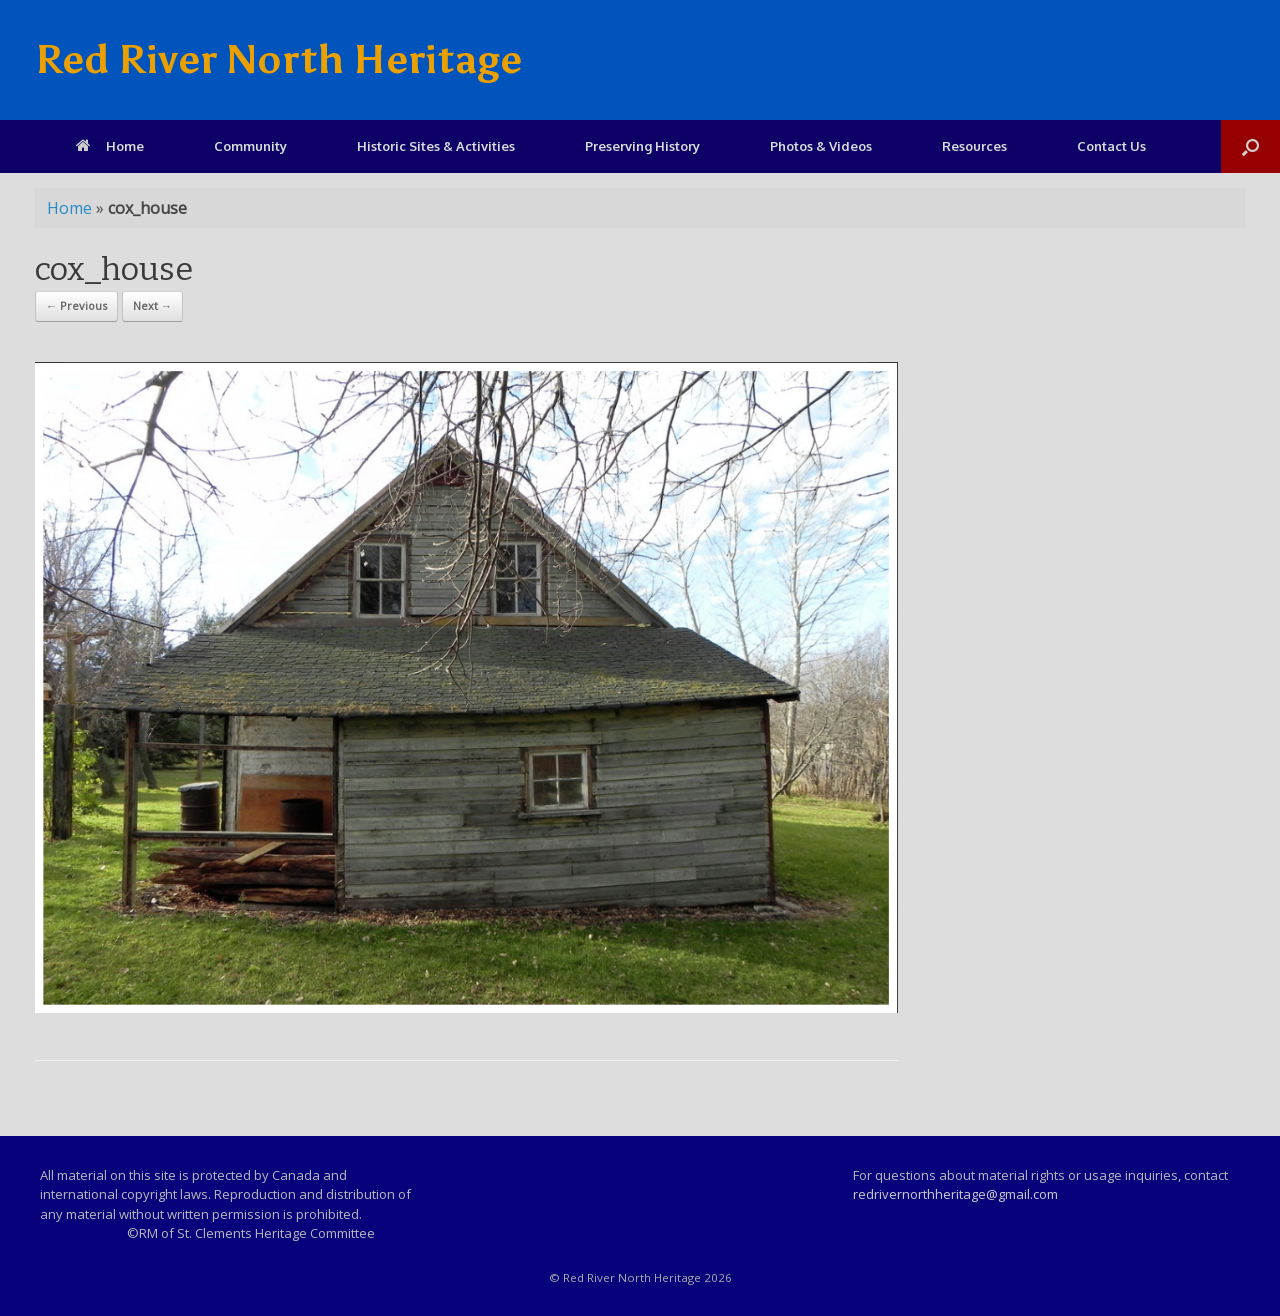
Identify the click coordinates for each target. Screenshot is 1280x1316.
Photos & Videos (821, 146)
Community (250, 146)
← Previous (76, 305)
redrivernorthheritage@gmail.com (955, 1194)
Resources (974, 146)
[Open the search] (1250, 146)
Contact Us (1111, 146)
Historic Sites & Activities (436, 146)
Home (110, 146)
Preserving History (642, 146)
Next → (152, 305)
